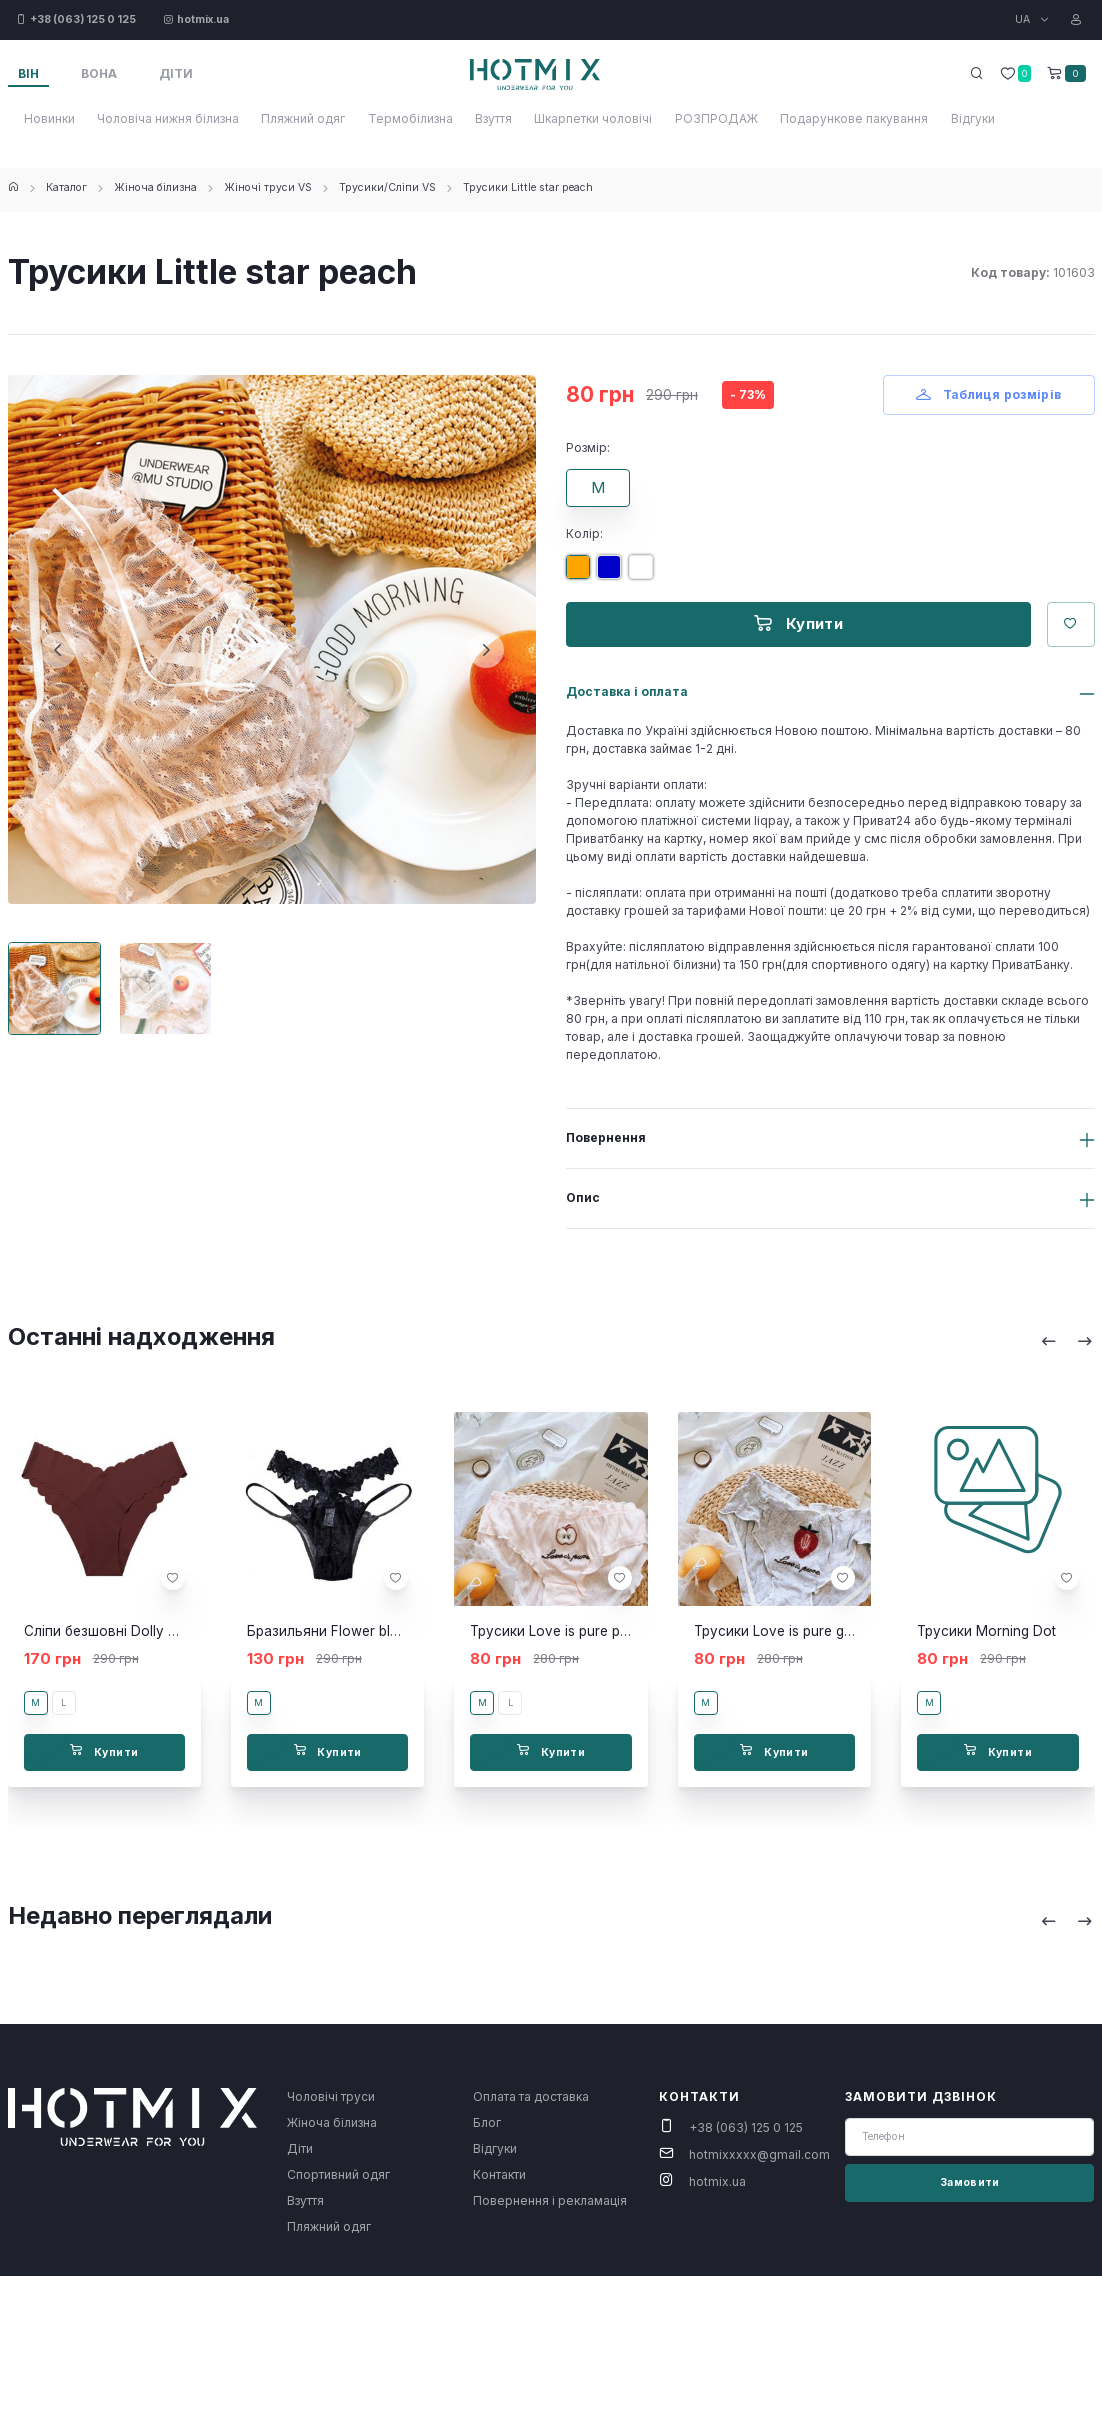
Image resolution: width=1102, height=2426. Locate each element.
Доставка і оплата (627, 691)
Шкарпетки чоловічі (593, 118)
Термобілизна (410, 118)
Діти (300, 2148)
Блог (487, 2122)
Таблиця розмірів (989, 394)
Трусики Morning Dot (986, 1631)
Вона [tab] (99, 73)
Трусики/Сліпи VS (387, 187)
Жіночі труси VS (268, 187)
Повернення (606, 1137)
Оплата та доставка (531, 2096)
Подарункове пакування (854, 118)
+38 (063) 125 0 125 (746, 2127)
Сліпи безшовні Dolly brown (116, 1631)
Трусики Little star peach (528, 187)
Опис (583, 1197)
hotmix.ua (717, 2181)
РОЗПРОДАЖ (716, 118)
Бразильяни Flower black (330, 1631)
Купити (798, 623)
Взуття (493, 118)
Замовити (970, 2182)
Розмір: (588, 447)
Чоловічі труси (331, 2096)
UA (1024, 19)
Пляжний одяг (303, 118)
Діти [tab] (176, 73)
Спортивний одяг (338, 2174)
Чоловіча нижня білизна (168, 118)
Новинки (49, 118)
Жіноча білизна (155, 187)
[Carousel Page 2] (165, 988)
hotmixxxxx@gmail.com (759, 2154)
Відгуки (973, 118)
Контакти (499, 2174)
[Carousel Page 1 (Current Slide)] (54, 988)
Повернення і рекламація (550, 2200)
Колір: (584, 533)
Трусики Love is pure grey (779, 1631)
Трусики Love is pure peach (561, 1631)
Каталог (66, 187)
